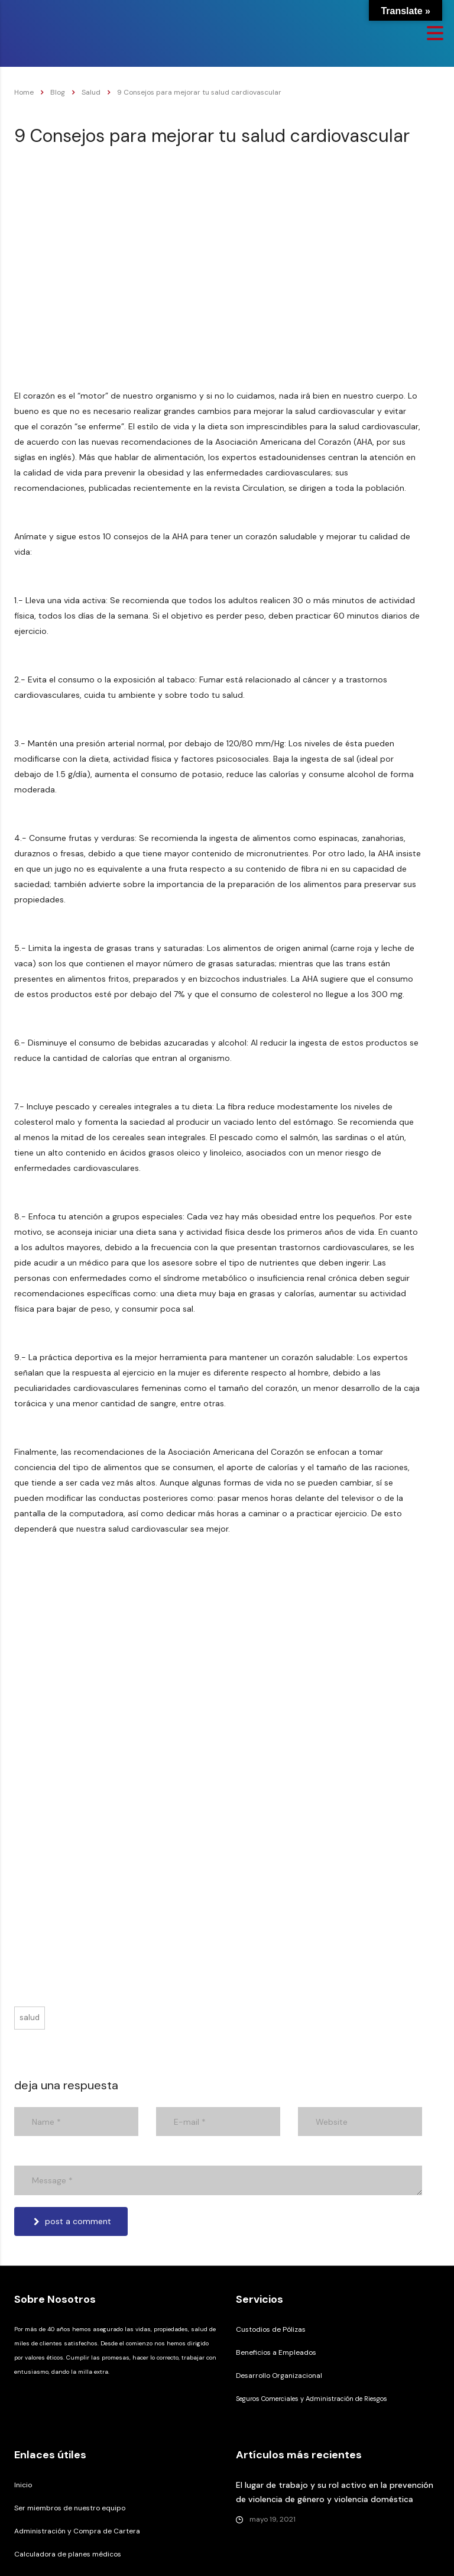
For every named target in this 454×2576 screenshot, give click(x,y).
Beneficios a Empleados (276, 2352)
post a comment (72, 2221)
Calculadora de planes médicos (67, 2554)
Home (24, 92)
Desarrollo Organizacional (279, 2375)
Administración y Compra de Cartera (77, 2531)
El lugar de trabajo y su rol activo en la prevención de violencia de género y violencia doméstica (334, 2492)
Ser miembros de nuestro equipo (69, 2508)
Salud (30, 2017)
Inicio (23, 2485)
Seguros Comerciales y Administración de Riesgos (311, 2398)
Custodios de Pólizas (271, 2329)
